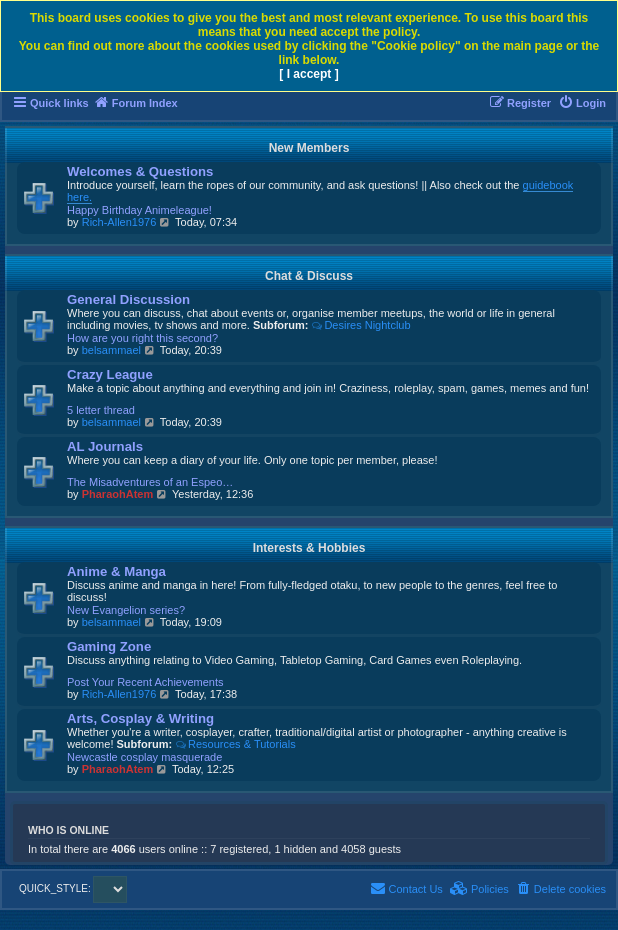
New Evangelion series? (126, 610)
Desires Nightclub (361, 325)
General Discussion (128, 299)
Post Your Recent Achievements (145, 682)
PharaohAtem (118, 494)
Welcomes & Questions (140, 171)
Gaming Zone (109, 646)
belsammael (111, 350)
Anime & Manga (116, 571)
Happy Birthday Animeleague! (139, 210)
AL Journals (105, 446)
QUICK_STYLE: (73, 888)
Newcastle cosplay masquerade (144, 757)
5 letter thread (101, 410)
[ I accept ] (308, 74)
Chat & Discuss (309, 276)
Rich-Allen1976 (119, 222)
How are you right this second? (142, 338)
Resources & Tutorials (235, 744)
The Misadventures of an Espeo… (150, 482)
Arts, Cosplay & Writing (140, 718)
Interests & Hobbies (309, 548)
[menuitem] (582, 103)
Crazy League (110, 374)
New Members (309, 148)
